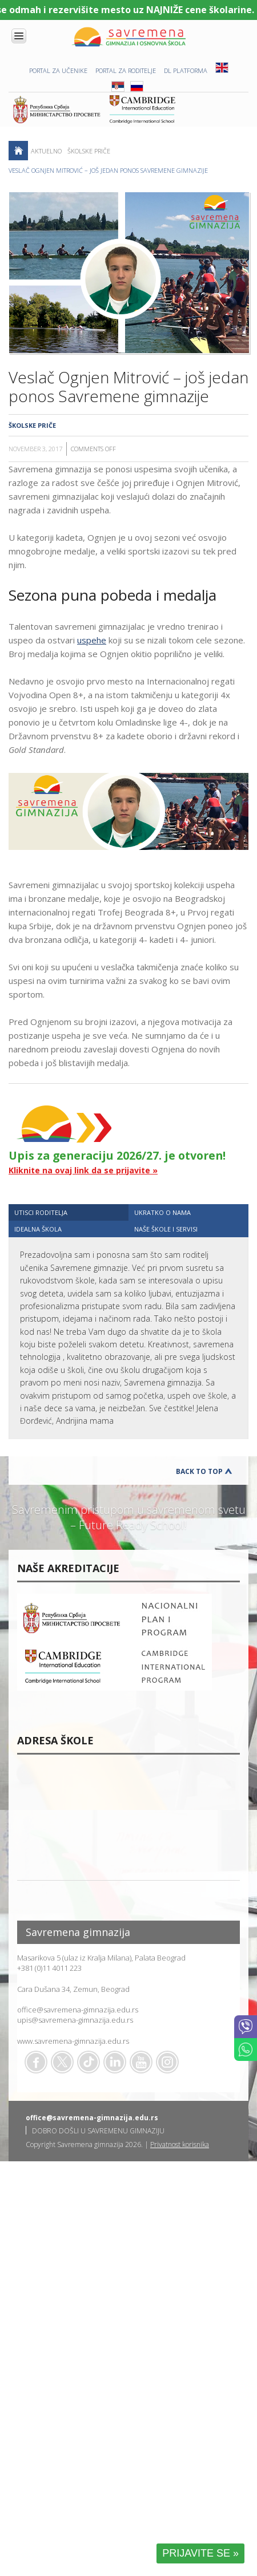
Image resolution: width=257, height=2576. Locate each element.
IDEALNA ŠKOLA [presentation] (38, 1229)
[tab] (68, 1212)
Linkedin (115, 2062)
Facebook (36, 2062)
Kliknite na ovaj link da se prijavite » (83, 1170)
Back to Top (199, 1471)
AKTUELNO (46, 151)
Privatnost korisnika (179, 2144)
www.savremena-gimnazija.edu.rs (73, 2041)
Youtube (141, 2062)
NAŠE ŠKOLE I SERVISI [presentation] (166, 1229)
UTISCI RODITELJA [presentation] (40, 1212)
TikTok (88, 2062)
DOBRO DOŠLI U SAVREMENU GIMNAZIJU (98, 2131)
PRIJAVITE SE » (200, 2553)
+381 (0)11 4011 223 (49, 1968)
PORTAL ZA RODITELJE (125, 70)
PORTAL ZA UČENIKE (58, 70)
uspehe (91, 640)
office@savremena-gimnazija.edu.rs (77, 2009)
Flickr (167, 2062)
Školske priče (88, 151)
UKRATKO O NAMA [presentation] (162, 1212)
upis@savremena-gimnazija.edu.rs (75, 2020)
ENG (221, 67)
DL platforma (185, 70)
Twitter (62, 2062)
